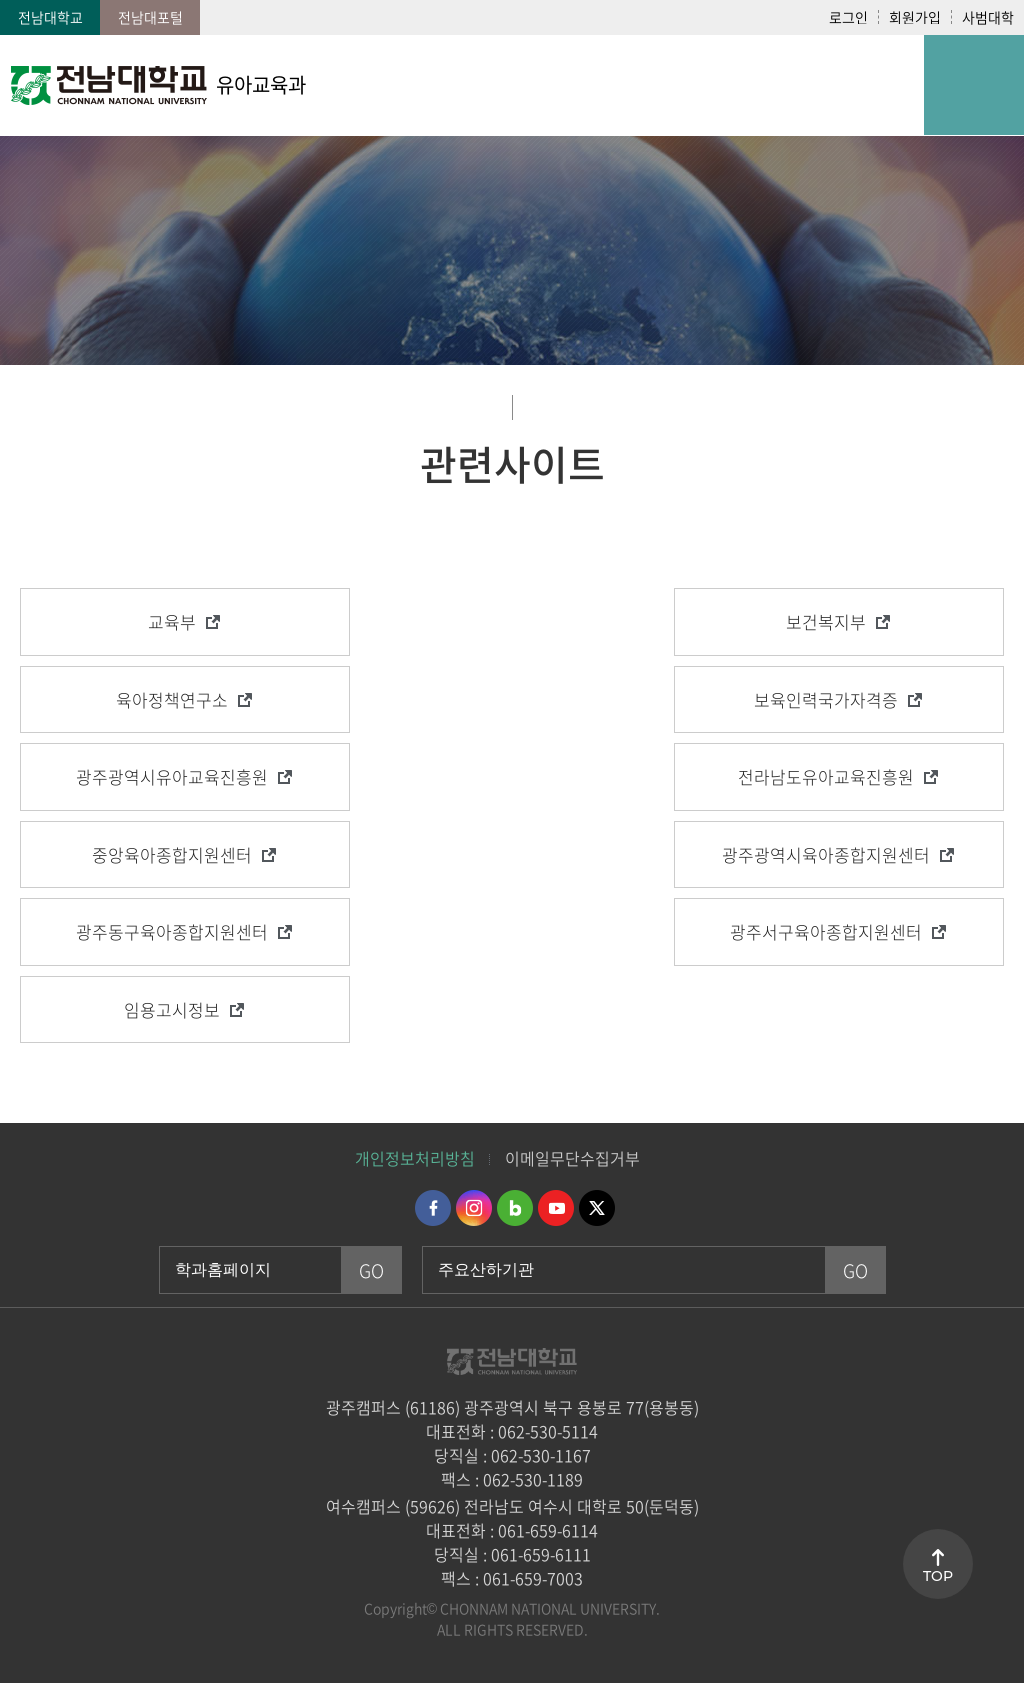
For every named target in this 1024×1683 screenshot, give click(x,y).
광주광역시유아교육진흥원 (172, 776)
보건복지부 (826, 621)
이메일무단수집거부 (572, 1158)
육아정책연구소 (172, 699)
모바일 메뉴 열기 (974, 85)
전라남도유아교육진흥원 (826, 776)
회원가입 (915, 17)
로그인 (848, 17)
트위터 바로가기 (597, 1208)
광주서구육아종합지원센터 (826, 931)
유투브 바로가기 (556, 1208)
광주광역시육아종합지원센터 (826, 854)
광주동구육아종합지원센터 (172, 931)
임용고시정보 (172, 1009)
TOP (938, 1576)
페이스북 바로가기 (433, 1208)
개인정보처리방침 (415, 1158)
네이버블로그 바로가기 (515, 1208)
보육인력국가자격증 (826, 699)
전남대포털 (150, 17)
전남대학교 (50, 17)
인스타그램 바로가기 (474, 1208)
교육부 (172, 621)
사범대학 (988, 17)
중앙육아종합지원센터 (172, 854)
